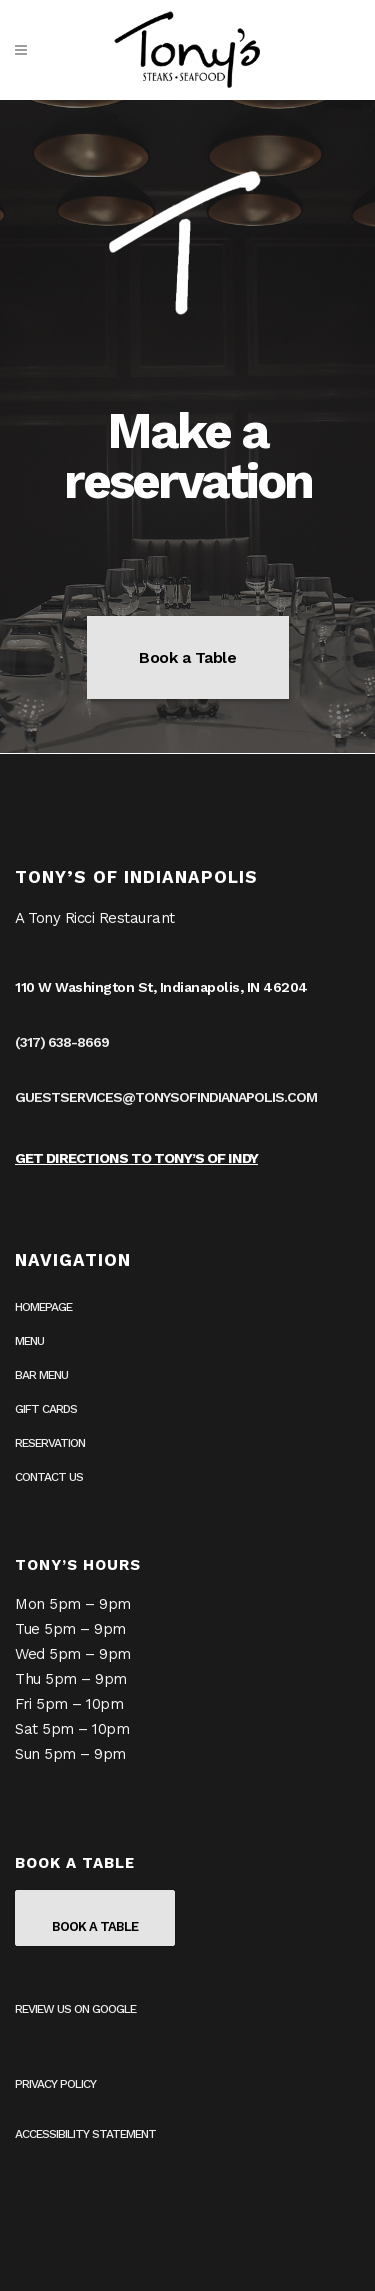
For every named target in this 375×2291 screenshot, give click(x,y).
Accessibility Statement (85, 2134)
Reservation (50, 1443)
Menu (29, 1341)
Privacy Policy (55, 2084)
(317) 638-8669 (62, 1042)
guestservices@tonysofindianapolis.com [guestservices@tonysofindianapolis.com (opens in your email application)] (166, 1097)
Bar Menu (41, 1375)
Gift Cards (46, 1409)
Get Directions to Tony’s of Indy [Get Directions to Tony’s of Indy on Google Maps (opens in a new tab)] (136, 1158)
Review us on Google (75, 2009)
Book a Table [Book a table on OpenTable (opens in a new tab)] (187, 657)
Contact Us (49, 1477)
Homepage (43, 1307)
